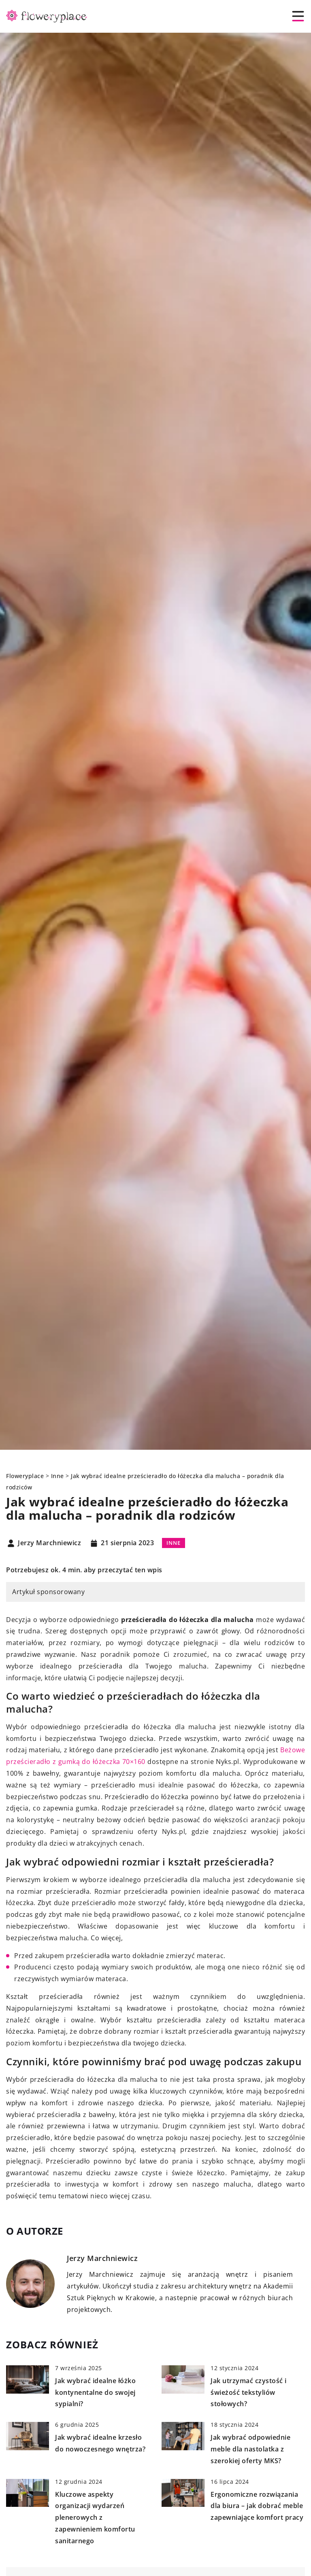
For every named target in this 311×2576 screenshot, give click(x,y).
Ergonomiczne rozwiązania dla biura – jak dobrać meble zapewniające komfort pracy (257, 2506)
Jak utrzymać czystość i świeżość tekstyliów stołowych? (249, 2392)
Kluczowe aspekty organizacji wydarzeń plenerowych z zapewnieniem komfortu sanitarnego (95, 2517)
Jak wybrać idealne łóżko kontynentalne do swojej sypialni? (95, 2392)
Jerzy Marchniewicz (49, 1543)
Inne (173, 1542)
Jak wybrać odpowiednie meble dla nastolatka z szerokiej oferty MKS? (250, 2449)
